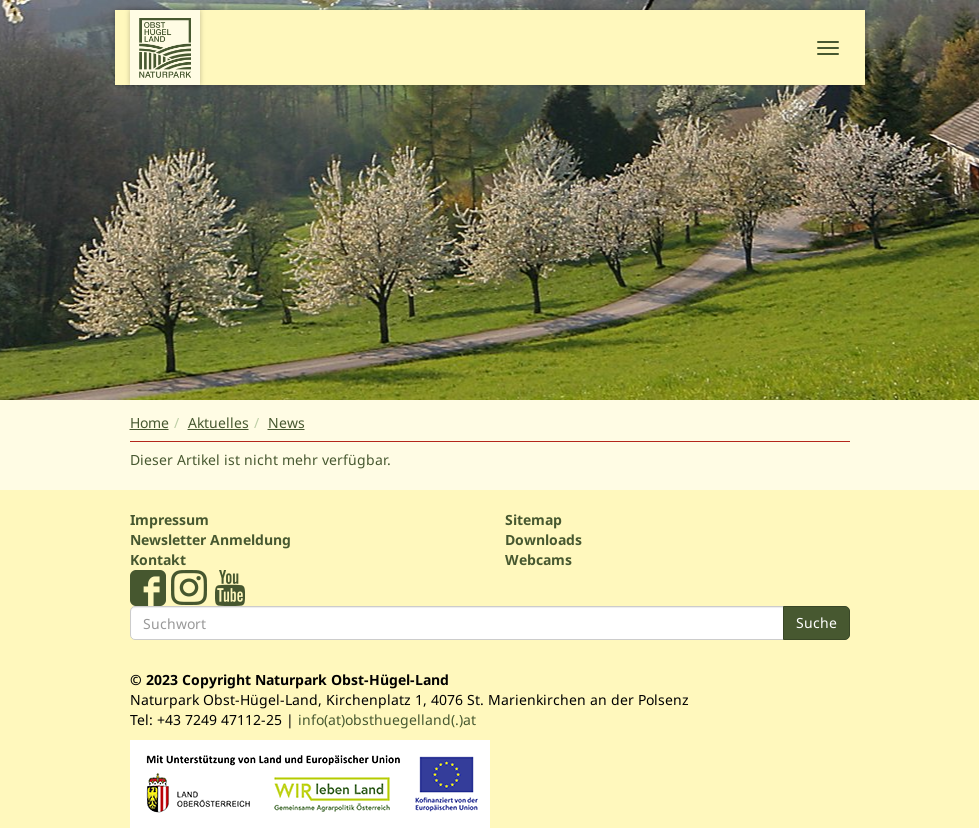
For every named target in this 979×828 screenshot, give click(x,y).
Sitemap (533, 519)
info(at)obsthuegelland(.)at (387, 719)
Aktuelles (218, 422)
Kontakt (158, 559)
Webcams (538, 559)
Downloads (543, 539)
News (286, 422)
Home (149, 422)
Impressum (169, 519)
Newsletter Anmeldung (210, 539)
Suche (816, 622)
